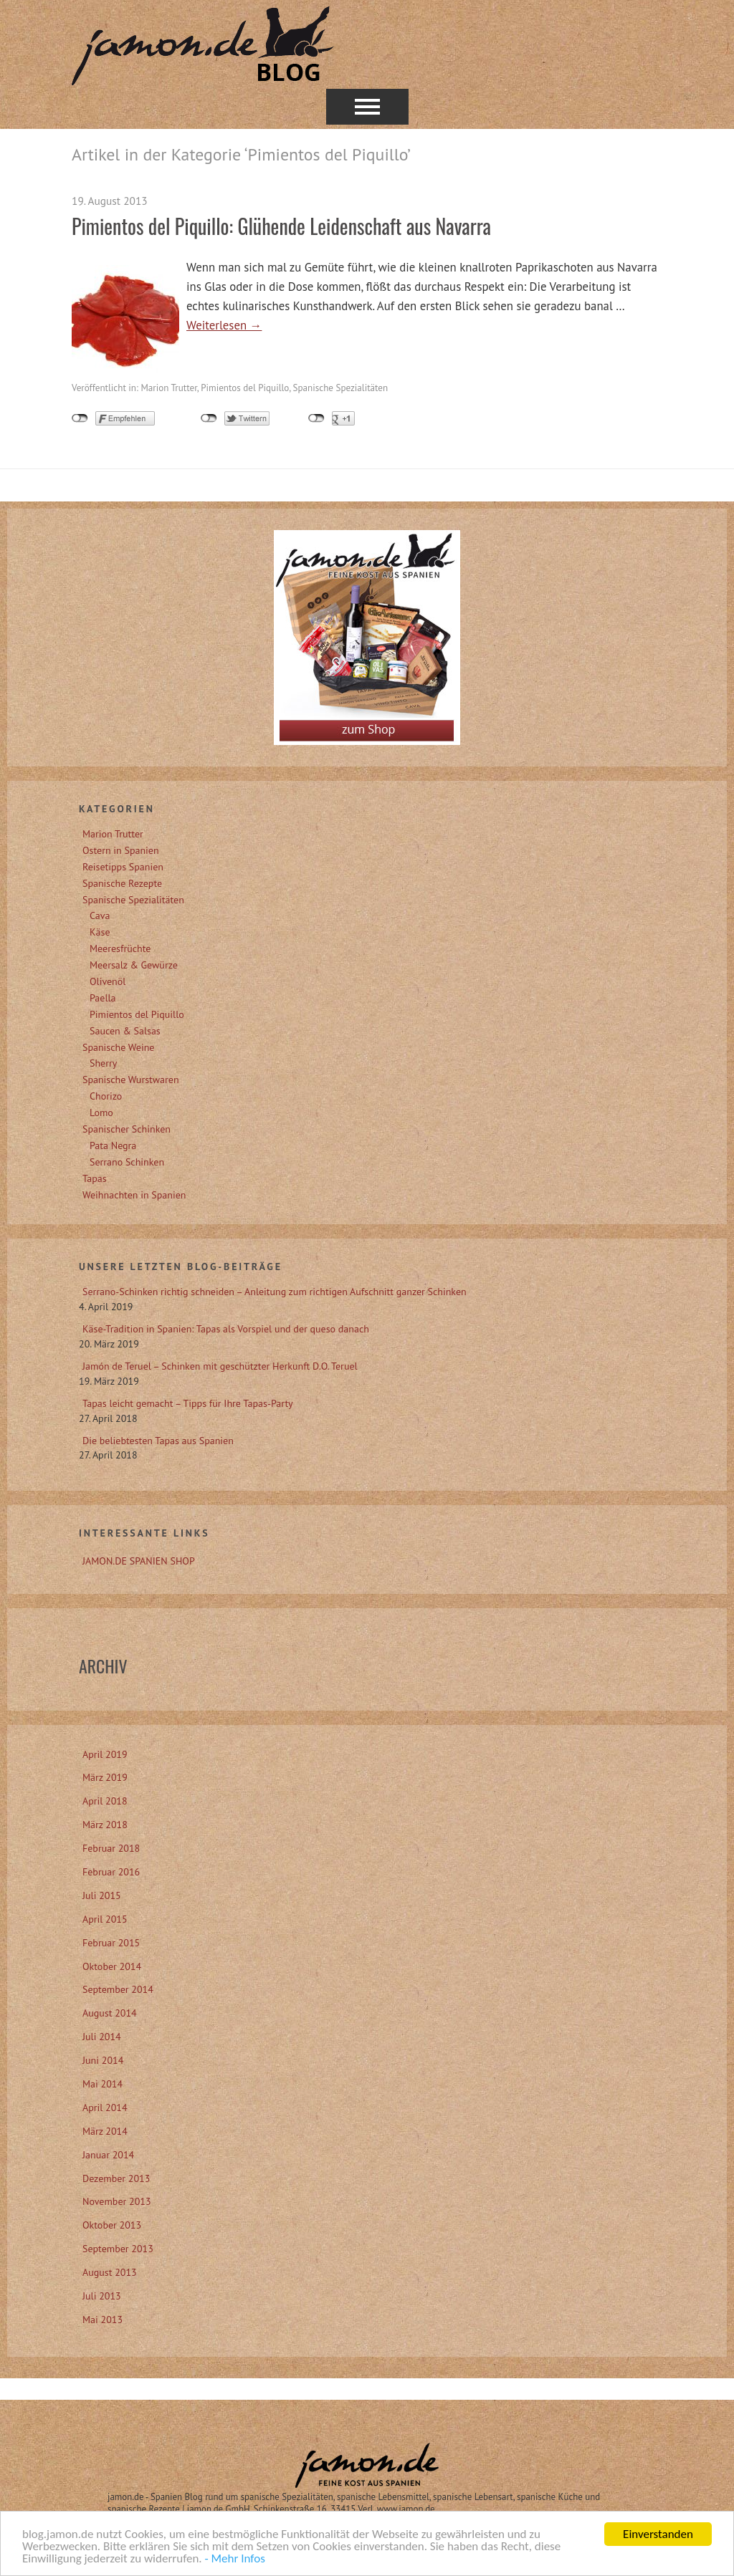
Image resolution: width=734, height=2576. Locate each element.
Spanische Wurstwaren (130, 1079)
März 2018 (105, 1824)
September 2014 (117, 1989)
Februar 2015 (111, 1942)
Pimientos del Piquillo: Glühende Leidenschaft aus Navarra (281, 226)
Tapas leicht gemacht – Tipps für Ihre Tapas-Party (187, 1403)
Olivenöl (107, 981)
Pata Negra (113, 1145)
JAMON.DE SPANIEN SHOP (138, 1560)
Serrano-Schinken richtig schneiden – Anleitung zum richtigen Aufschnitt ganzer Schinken (274, 1291)
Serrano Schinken (127, 1161)
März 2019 (105, 1777)
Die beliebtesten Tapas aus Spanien (158, 1440)
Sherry (103, 1063)
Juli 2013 (101, 2295)
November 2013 (116, 2201)
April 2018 (105, 1800)
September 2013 (117, 2248)
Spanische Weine (118, 1047)
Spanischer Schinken (126, 1129)
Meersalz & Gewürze (134, 964)
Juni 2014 (102, 2060)
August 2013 (109, 2272)
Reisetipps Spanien (122, 866)
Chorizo (106, 1096)
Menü (367, 107)
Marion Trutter (168, 388)
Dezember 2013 (116, 2178)
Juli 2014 (101, 2036)
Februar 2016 (111, 1871)
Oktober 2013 (111, 2225)
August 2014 (109, 2013)
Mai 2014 (102, 2083)
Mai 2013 (102, 2319)
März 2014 (105, 2131)
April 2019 (105, 1754)
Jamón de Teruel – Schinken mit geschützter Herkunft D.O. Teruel (220, 1366)
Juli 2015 (101, 1895)
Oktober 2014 (111, 1966)
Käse (100, 932)
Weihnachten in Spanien (134, 1194)
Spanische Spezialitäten (341, 388)
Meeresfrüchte (120, 948)
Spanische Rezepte (122, 883)
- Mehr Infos (235, 2559)
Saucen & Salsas (125, 1030)
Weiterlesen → (224, 325)
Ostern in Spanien (120, 850)
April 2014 (105, 2107)
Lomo (101, 1112)
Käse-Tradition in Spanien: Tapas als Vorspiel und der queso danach (225, 1328)
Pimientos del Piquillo (245, 388)
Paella (103, 997)
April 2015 (105, 1919)
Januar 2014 (108, 2154)
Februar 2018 (111, 1848)
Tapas (94, 1178)
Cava (100, 915)
